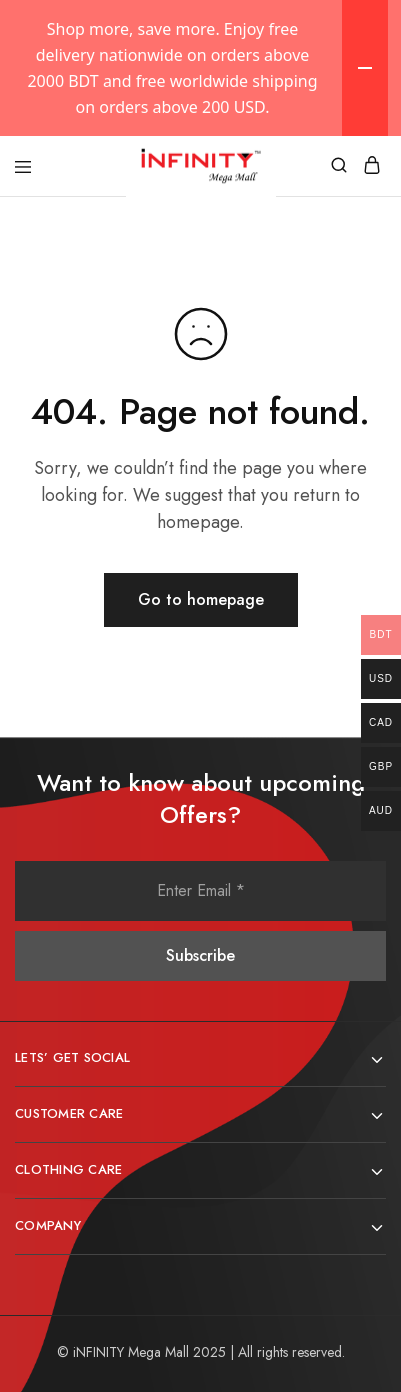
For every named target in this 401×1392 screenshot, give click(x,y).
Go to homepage (201, 599)
